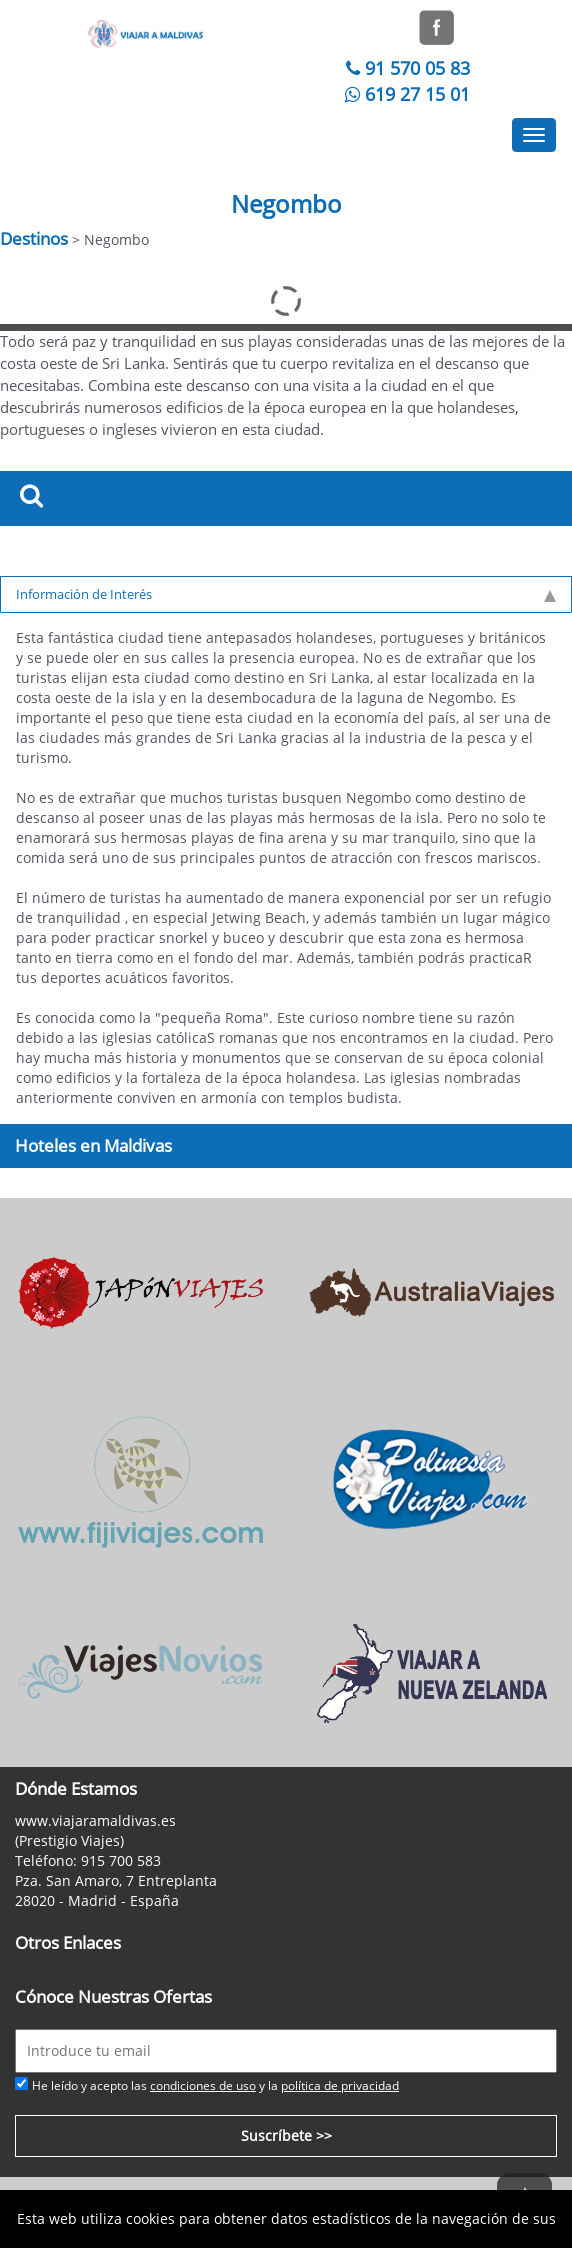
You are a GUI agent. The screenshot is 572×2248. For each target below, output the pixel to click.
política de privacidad (340, 2085)
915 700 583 (121, 1860)
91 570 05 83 (405, 68)
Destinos (34, 238)
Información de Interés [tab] (286, 594)
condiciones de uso (203, 2085)
